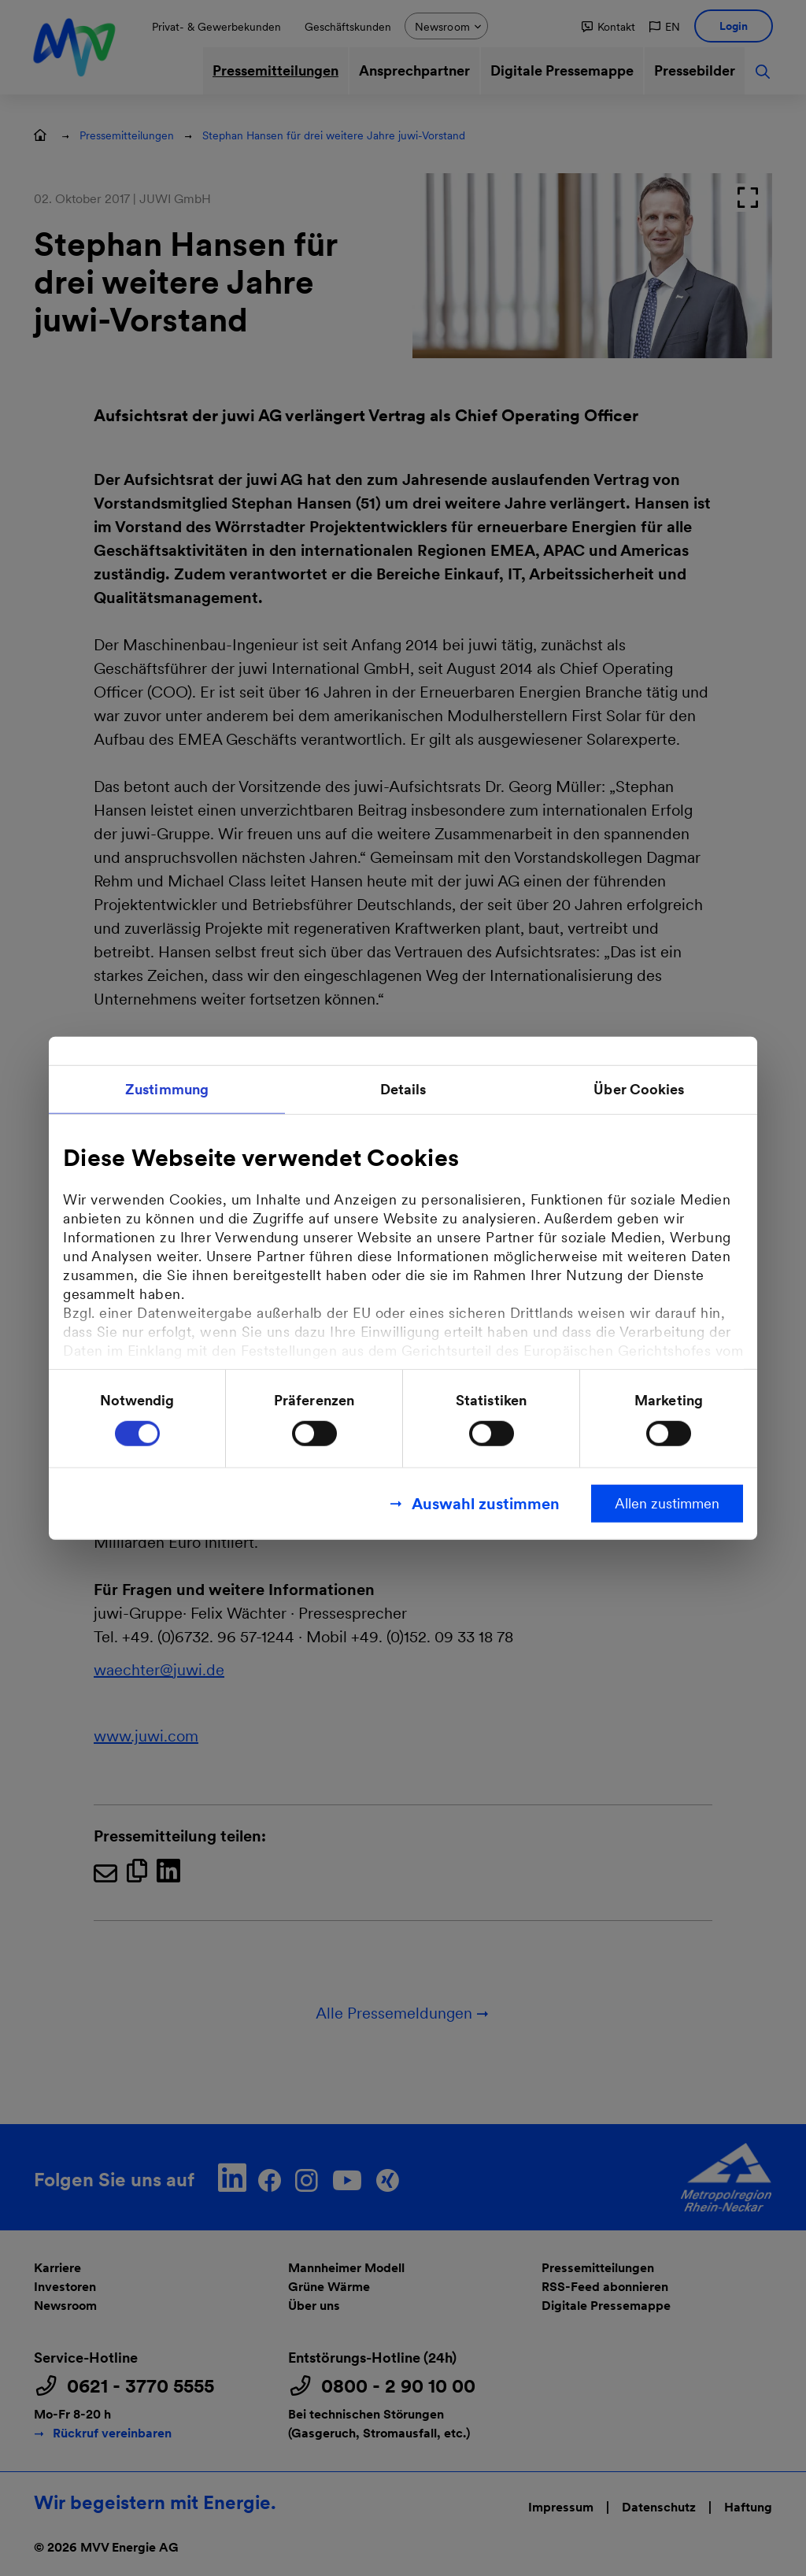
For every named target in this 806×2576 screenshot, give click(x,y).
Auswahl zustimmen (486, 1502)
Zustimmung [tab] (167, 1089)
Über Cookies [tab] (638, 1089)
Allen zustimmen (667, 1502)
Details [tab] (403, 1089)
